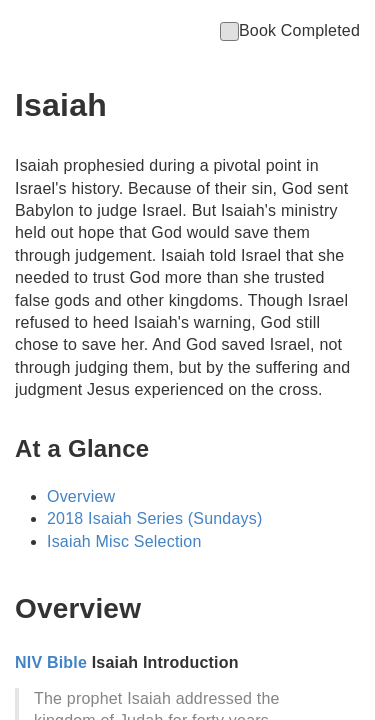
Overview (81, 496)
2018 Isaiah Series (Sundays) (155, 518)
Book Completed (290, 30)
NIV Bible (51, 662)
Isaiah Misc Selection (124, 541)
